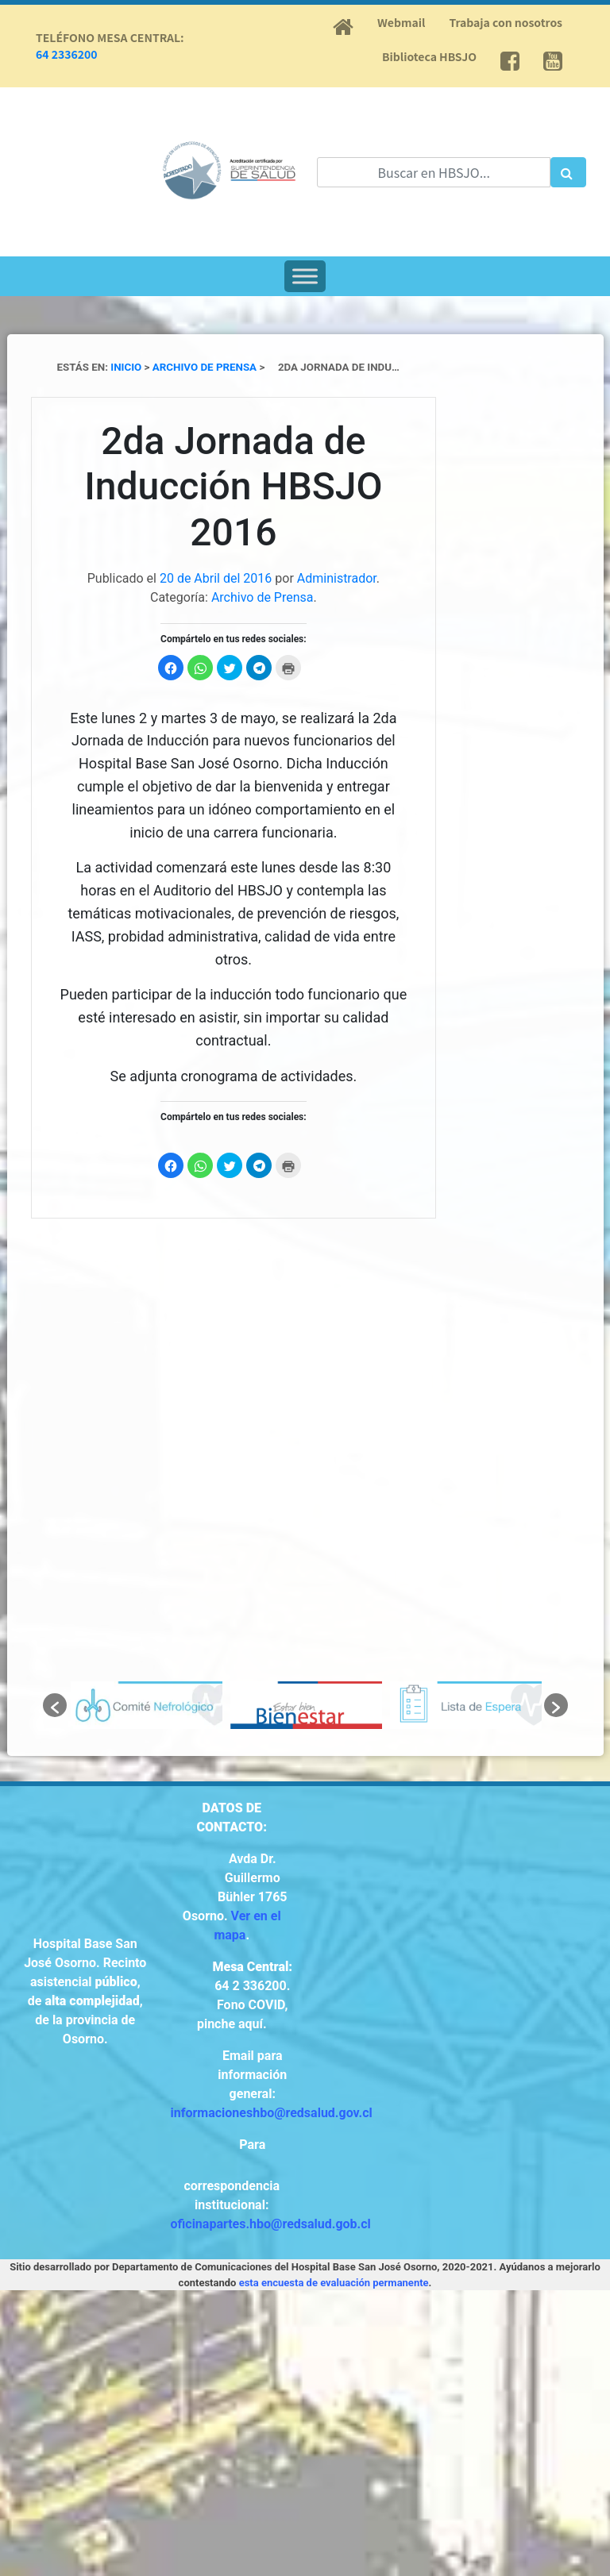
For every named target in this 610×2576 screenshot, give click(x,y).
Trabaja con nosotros (505, 22)
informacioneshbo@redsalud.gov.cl (272, 2112)
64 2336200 (67, 54)
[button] (55, 1705)
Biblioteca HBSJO (429, 56)
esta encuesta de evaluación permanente (334, 2283)
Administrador (336, 578)
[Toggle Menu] (305, 275)
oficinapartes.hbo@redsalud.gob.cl (271, 2223)
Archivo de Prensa (262, 597)
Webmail (401, 22)
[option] (146, 1705)
